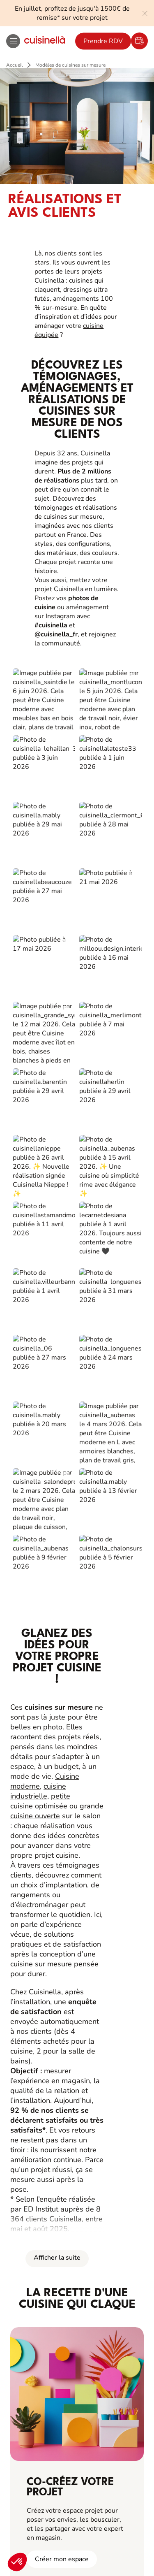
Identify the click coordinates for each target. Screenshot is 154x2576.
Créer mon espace (62, 1626)
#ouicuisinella (77, 2389)
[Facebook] (41, 2354)
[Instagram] (59, 2354)
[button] (17, 2562)
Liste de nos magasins (55, 1997)
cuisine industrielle (38, 858)
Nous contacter (45, 2014)
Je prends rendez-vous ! (68, 2530)
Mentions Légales (42, 2378)
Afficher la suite (57, 1324)
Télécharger (68, 2286)
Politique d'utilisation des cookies (77, 2400)
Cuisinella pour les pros (58, 2066)
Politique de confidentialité (101, 2378)
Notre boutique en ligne (58, 2170)
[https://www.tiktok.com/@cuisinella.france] (113, 2354)
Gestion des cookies (77, 2410)
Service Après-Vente (53, 2187)
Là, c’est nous (42, 1979)
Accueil (14, 65)
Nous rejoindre (45, 2049)
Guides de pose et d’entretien (66, 2152)
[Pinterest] (77, 2354)
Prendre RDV (103, 41)
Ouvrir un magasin (49, 2031)
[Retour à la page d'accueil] (44, 40)
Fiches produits (45, 2135)
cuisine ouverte (35, 883)
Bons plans (39, 2118)
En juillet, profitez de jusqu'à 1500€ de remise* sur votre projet (72, 13)
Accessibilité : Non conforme (77, 2421)
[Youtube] (95, 2354)
